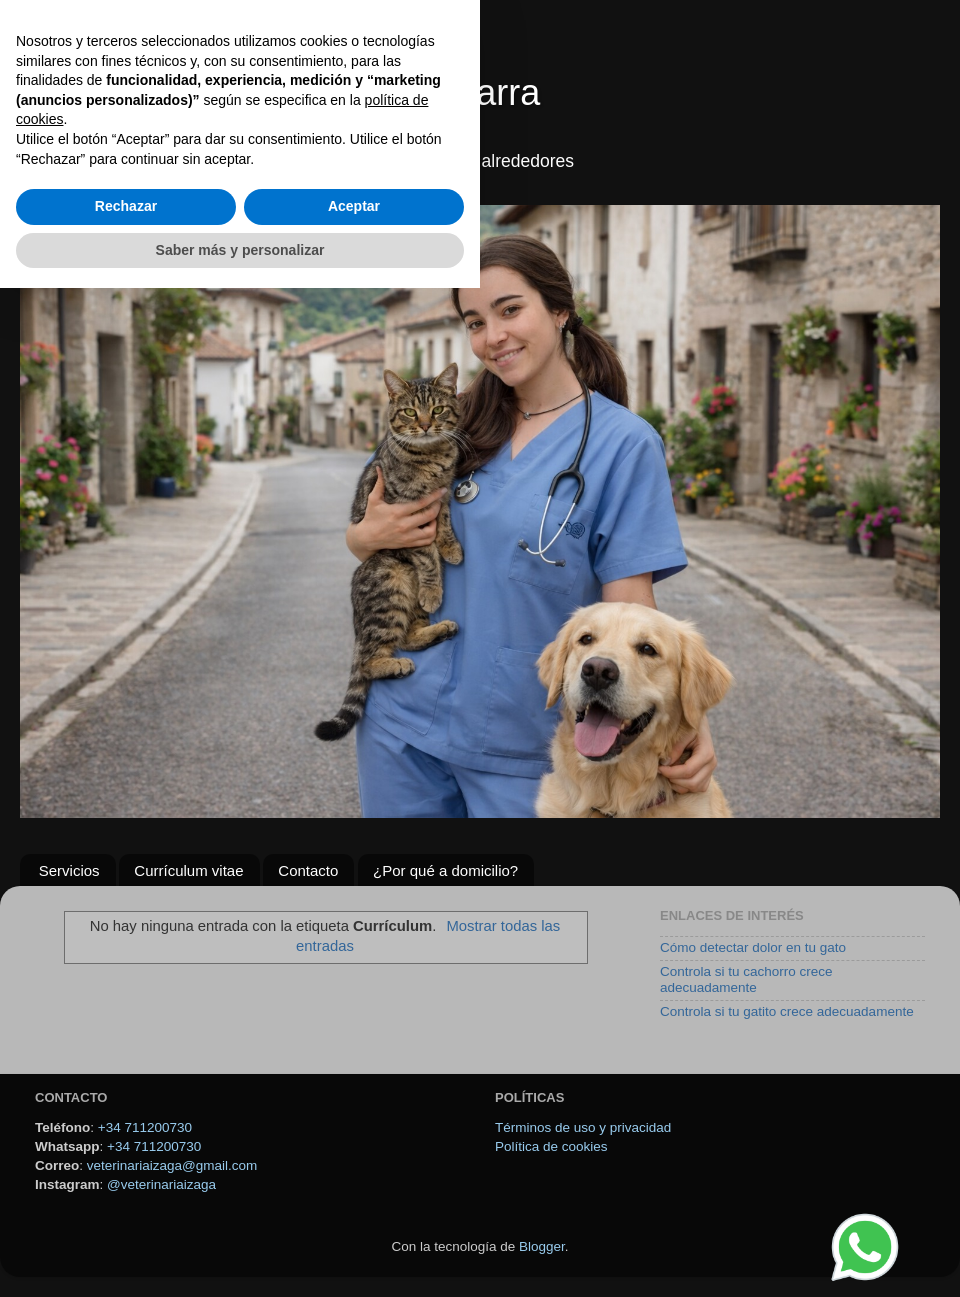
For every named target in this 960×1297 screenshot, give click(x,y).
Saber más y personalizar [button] (240, 1258)
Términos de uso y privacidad (583, 1127)
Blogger (542, 1246)
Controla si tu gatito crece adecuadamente (787, 1011)
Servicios (69, 870)
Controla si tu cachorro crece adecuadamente (746, 979)
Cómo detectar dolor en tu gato (753, 947)
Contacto (308, 870)
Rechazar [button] (126, 1215)
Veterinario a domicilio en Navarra (270, 92)
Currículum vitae (188, 870)
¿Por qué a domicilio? (445, 870)
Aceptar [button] (354, 1215)
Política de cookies (551, 1146)
